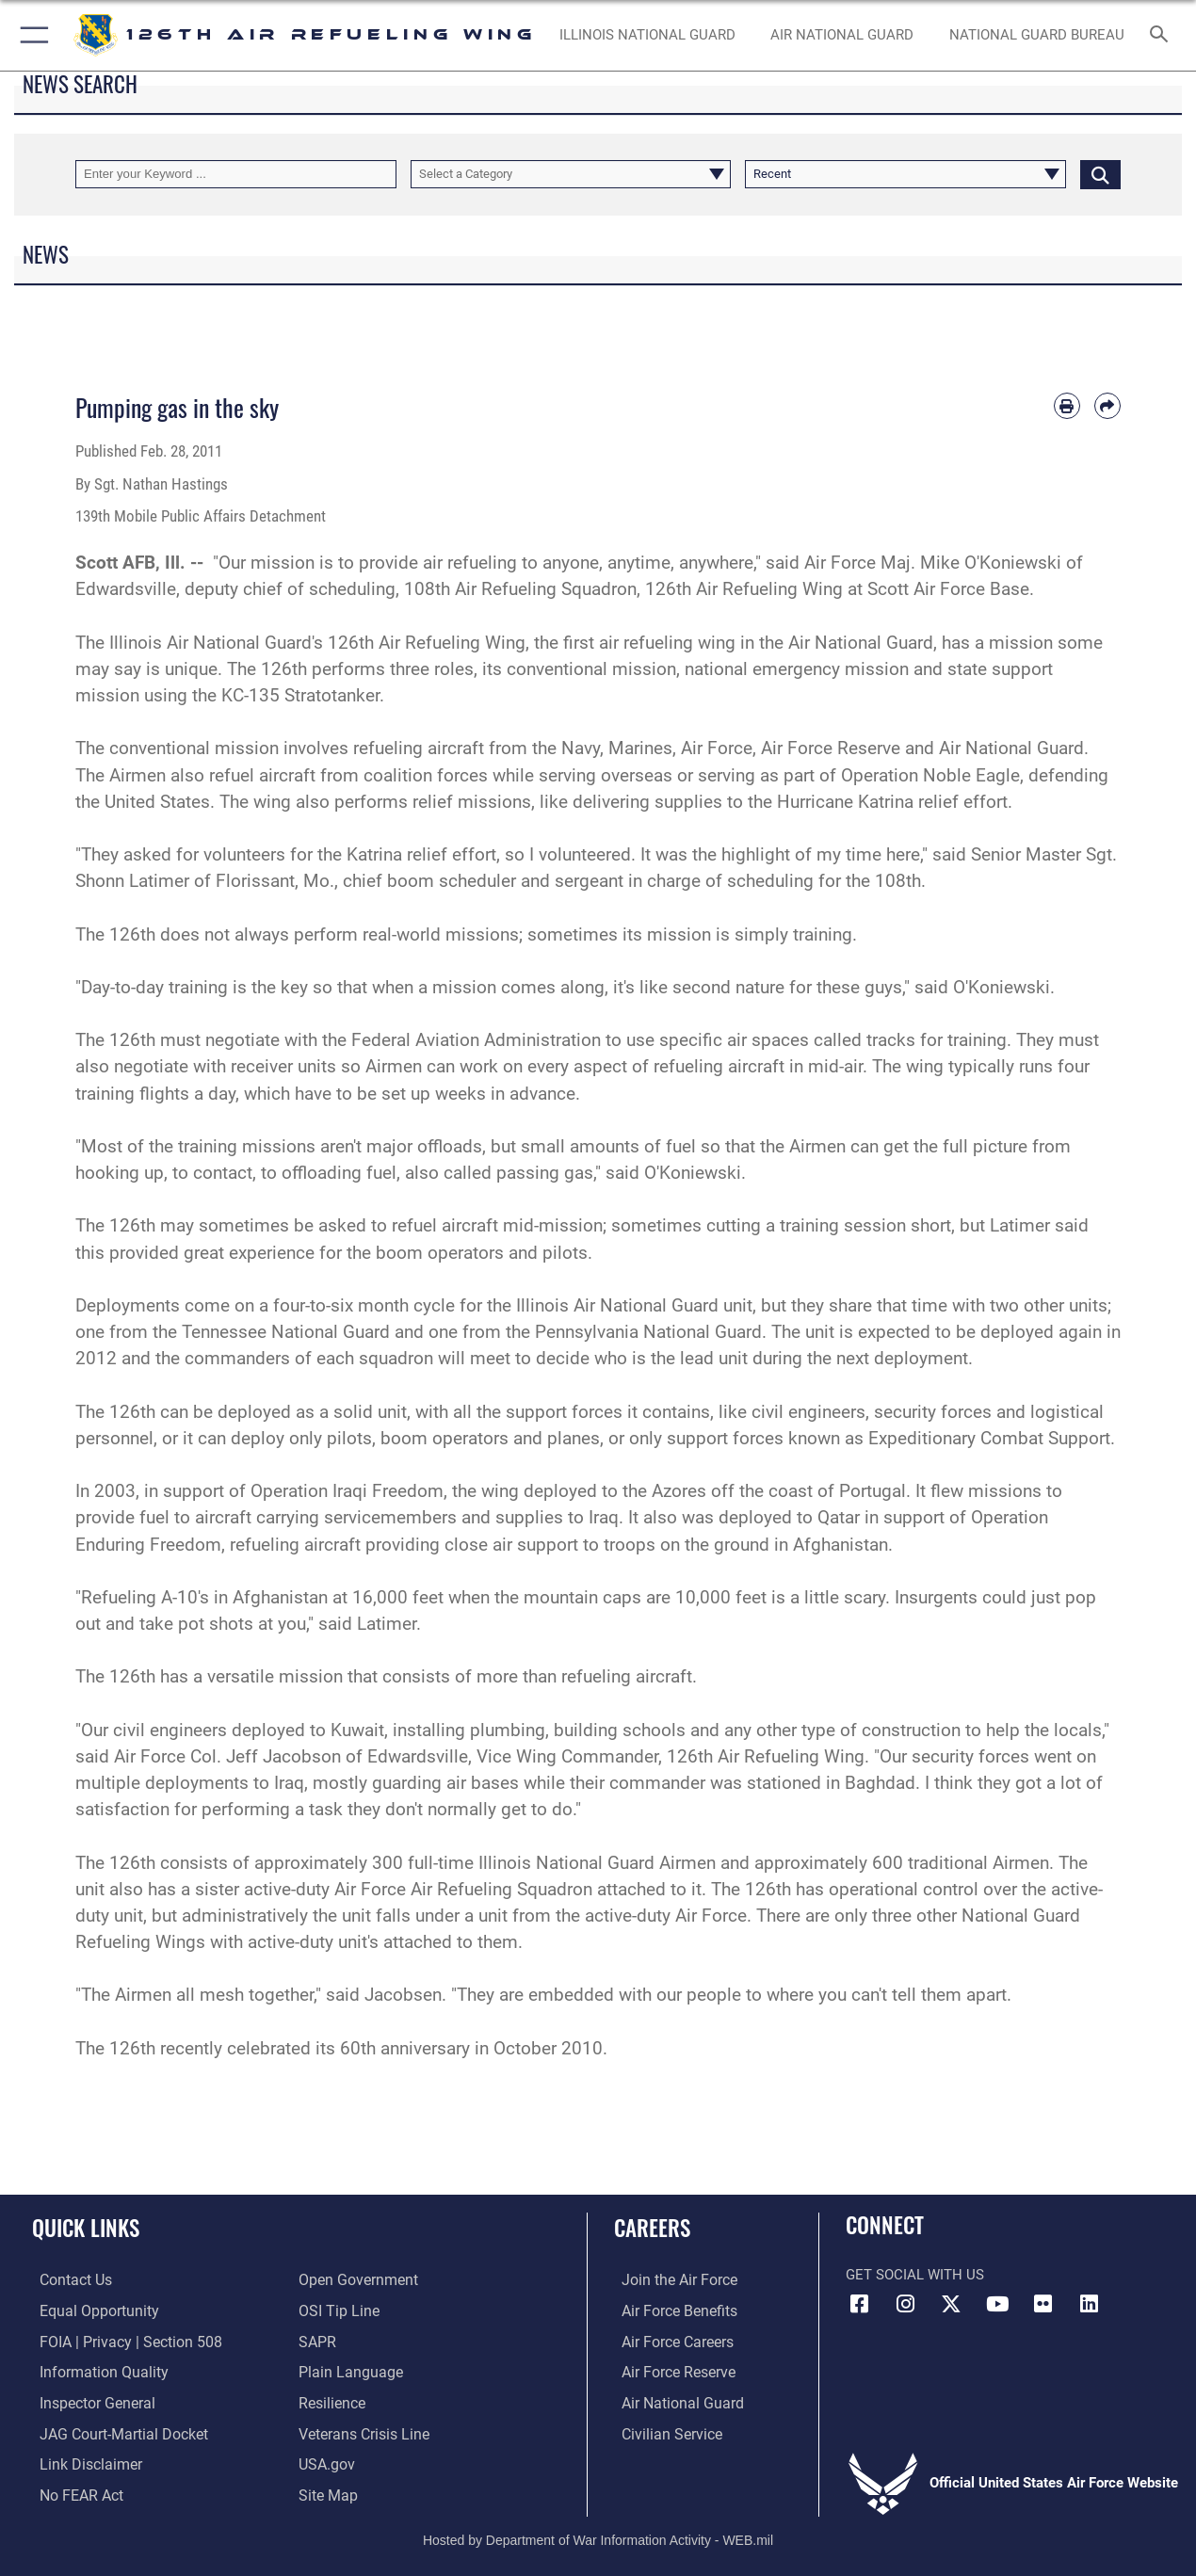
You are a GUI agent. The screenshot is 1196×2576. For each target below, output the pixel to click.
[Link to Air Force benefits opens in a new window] (670, 2310)
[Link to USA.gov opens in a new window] (325, 2461)
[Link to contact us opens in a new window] (67, 2280)
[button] (30, 35)
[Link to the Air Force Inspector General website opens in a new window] (87, 2400)
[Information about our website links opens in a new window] (81, 2461)
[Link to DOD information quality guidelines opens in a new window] (92, 2370)
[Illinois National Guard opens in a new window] (647, 35)
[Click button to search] (1100, 174)
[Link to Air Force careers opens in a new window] (669, 2340)
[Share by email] (1107, 406)
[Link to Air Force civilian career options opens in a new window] (662, 2431)
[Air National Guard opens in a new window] (842, 35)
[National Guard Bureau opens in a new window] (1037, 35)
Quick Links (85, 2228)
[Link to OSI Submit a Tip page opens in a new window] (336, 2310)
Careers (652, 2228)
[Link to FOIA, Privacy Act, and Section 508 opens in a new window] (118, 2340)
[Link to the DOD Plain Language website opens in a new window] (346, 2370)
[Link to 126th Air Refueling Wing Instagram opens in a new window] (906, 2304)
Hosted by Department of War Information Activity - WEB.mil (598, 2534)
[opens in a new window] (326, 2491)
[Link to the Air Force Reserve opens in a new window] (669, 2370)
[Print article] (1067, 406)
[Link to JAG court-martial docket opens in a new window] (113, 2431)
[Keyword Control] (235, 174)
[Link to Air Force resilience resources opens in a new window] (331, 2400)
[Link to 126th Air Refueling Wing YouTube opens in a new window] (997, 2304)
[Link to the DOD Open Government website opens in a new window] (355, 2280)
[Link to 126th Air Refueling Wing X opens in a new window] (951, 2304)
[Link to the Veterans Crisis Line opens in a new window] (362, 2431)
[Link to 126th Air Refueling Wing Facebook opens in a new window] (860, 2304)
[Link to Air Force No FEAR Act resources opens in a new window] (73, 2491)
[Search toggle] (1162, 35)
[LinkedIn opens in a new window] (1089, 2304)
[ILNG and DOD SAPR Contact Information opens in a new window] (316, 2340)
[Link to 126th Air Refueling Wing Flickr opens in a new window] (1043, 2304)
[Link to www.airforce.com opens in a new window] (670, 2280)
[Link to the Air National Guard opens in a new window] (672, 2400)
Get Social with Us (915, 2274)
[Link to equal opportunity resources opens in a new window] (88, 2310)
